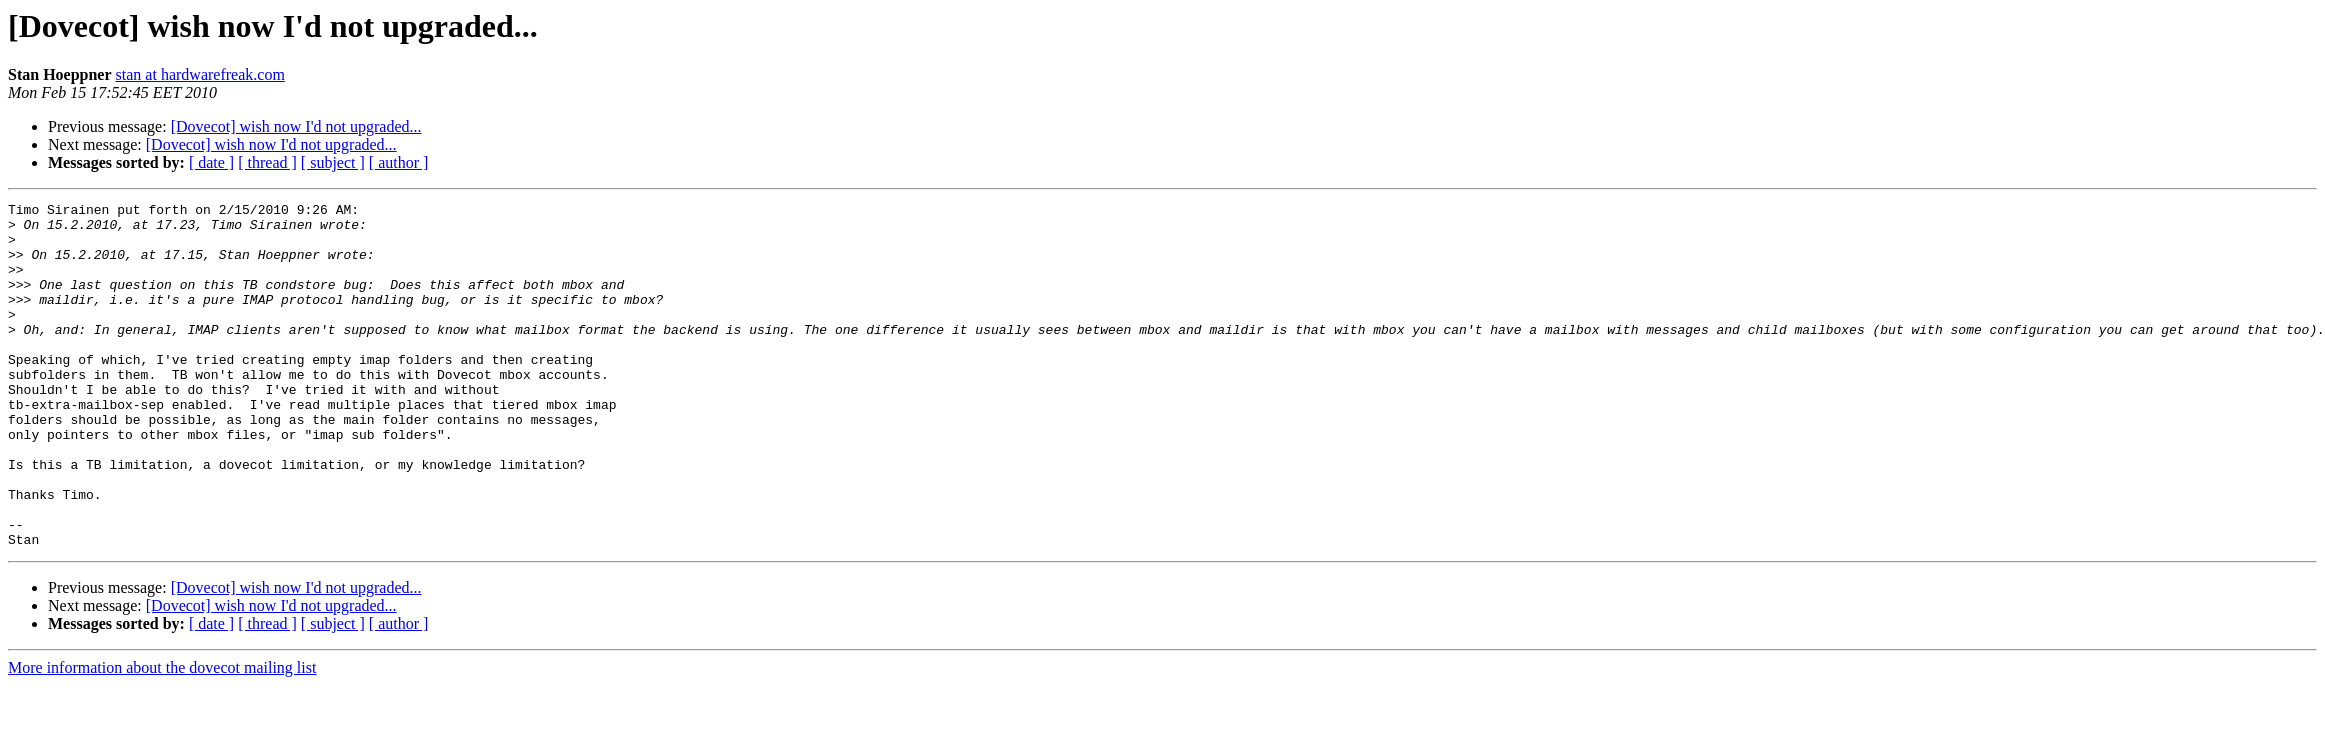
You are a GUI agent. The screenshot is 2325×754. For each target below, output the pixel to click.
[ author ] (399, 162)
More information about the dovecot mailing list (162, 736)
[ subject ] (333, 162)
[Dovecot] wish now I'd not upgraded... (296, 126)
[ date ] (211, 162)
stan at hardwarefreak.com (200, 74)
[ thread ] (267, 162)
